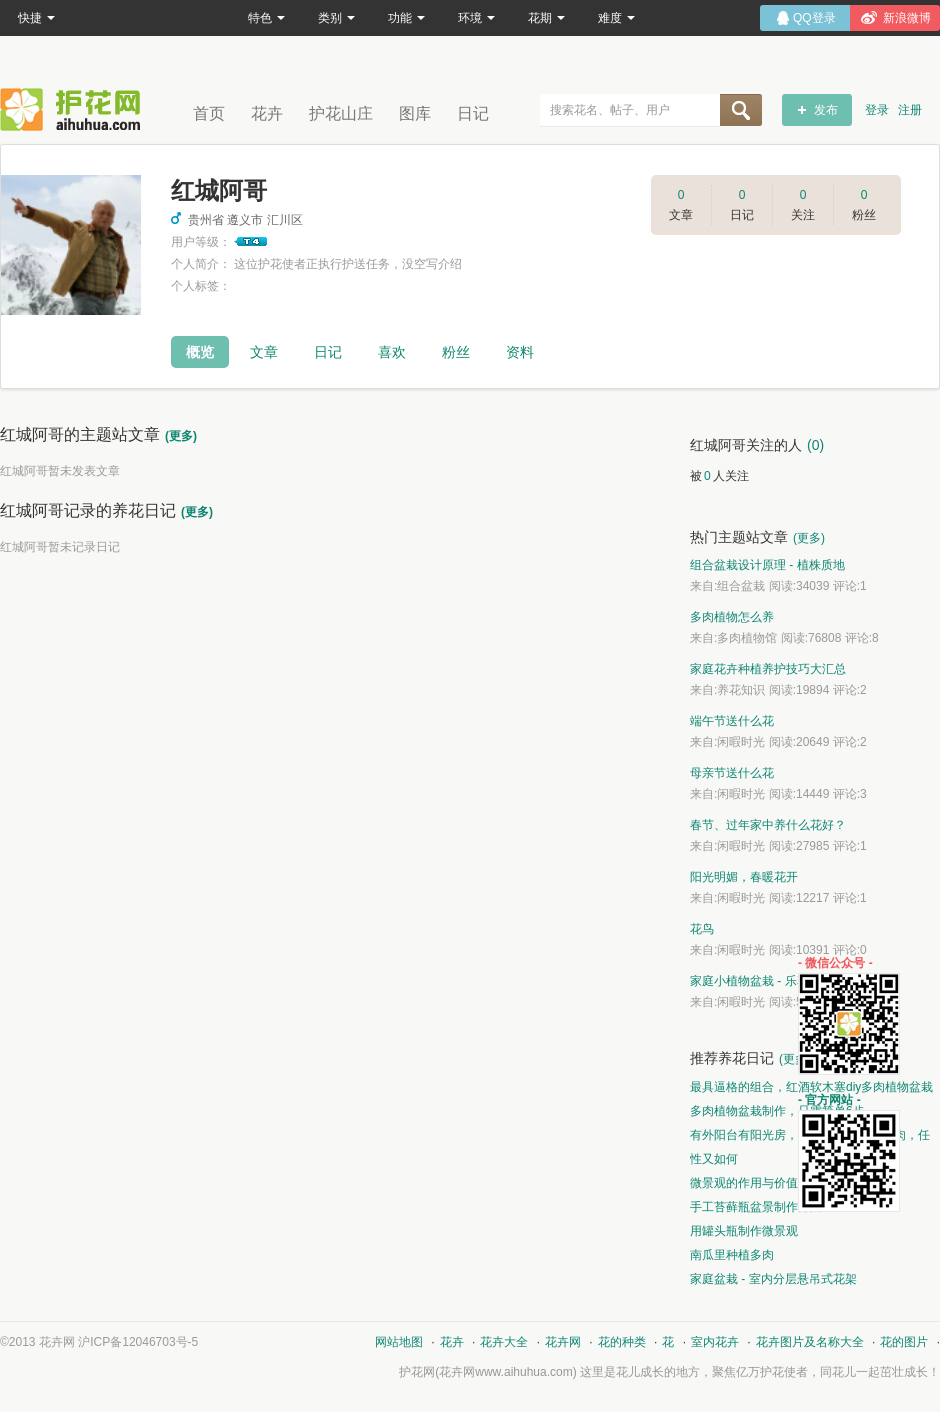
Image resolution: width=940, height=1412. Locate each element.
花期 (546, 18)
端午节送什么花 (732, 721)
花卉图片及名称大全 (810, 1342)
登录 (877, 110)
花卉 (267, 113)
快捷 (36, 18)
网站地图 (399, 1342)
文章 (264, 352)
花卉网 (75, 109)
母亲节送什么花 (732, 773)
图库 (415, 113)
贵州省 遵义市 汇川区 (237, 219)
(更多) (181, 436)
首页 (209, 113)
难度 (616, 18)
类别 (336, 18)
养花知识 (741, 690)
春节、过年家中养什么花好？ (768, 825)
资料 (520, 352)
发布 (826, 110)
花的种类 (622, 1342)
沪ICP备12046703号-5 (138, 1342)
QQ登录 (814, 18)
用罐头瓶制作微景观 (744, 1231)
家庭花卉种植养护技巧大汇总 (768, 669)
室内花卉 (715, 1342)
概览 (200, 352)
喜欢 (392, 352)
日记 (473, 113)
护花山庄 (341, 113)
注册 (910, 110)
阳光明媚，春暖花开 (744, 877)
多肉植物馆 (747, 638)
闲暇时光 (741, 742)
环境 (476, 18)
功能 (406, 18)
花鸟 (702, 929)
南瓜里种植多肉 (732, 1255)
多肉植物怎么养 (732, 617)
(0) (815, 445)
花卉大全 (504, 1342)
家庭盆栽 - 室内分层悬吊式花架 (773, 1279)
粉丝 (456, 352)
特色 (266, 18)
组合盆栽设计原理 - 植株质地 (767, 565)
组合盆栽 (741, 586)
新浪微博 (907, 18)
